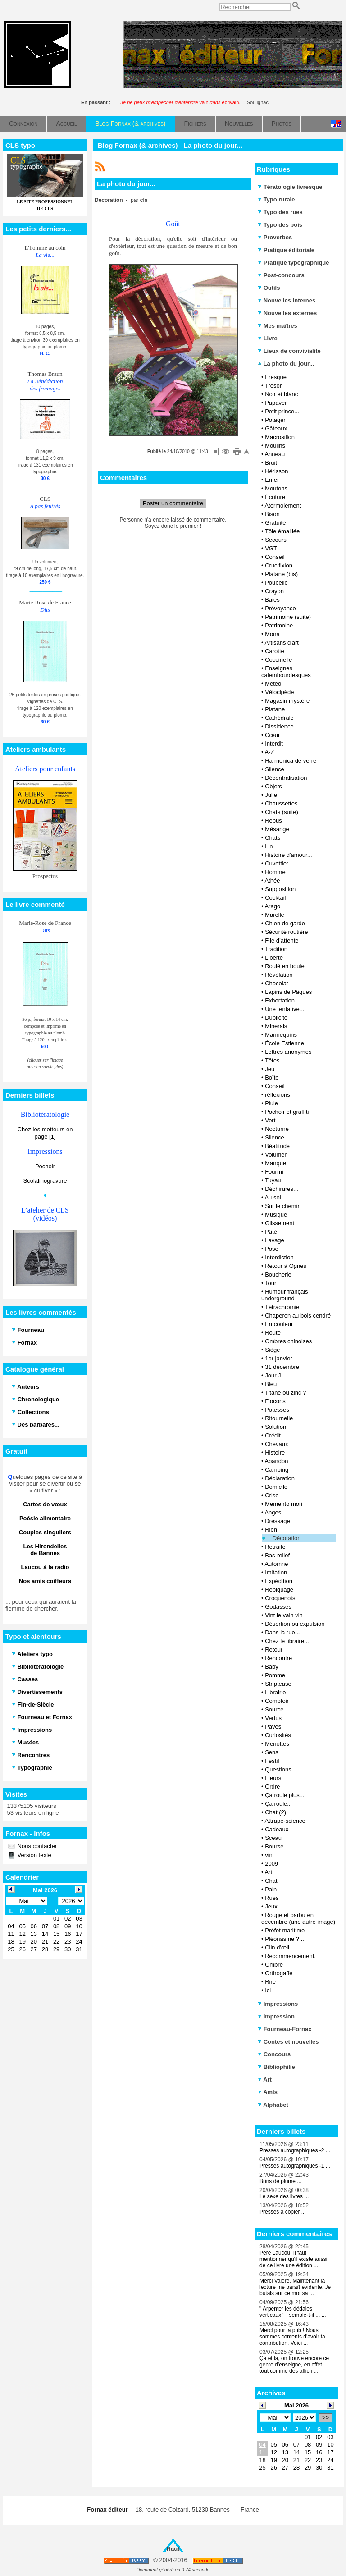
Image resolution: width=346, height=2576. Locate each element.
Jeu (269, 1069)
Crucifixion (278, 565)
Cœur (272, 735)
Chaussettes (281, 803)
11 (262, 2452)
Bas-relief (277, 1555)
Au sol (272, 1197)
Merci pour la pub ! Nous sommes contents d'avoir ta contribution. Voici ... (292, 2336)
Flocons (275, 1401)
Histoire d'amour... (288, 854)
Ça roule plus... (284, 1795)
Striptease (278, 1683)
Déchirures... (281, 1188)
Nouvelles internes (286, 300)
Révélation (278, 974)
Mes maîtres (277, 325)
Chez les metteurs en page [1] (45, 1133)
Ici (268, 1990)
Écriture (275, 497)
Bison (272, 514)
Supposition (280, 889)
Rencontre (278, 1658)
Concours (274, 2054)
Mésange (277, 829)
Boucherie (278, 1274)
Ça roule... (278, 1803)
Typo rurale (276, 199)
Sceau (273, 1838)
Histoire (275, 1452)
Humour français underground (284, 1295)
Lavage (274, 1240)
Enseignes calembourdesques (286, 671)
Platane (275, 709)
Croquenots (280, 1598)
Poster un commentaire (173, 503)
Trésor (273, 385)
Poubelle (276, 582)
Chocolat (276, 983)
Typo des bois (280, 224)
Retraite (275, 1546)
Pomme (275, 1675)
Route (273, 1332)
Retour (273, 1649)
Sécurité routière (286, 932)
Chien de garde (285, 923)
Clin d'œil (277, 1947)
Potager (275, 419)
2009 (271, 1863)
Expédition (278, 1581)
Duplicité (276, 1017)
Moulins (275, 445)
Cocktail (275, 897)
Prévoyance (280, 608)
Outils (269, 287)
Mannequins (281, 1034)
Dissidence (279, 726)
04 (262, 2444)
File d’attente (281, 940)
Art (268, 1872)
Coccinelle (278, 659)
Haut (173, 2548)
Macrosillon (280, 437)
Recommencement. (290, 1956)
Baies (272, 599)
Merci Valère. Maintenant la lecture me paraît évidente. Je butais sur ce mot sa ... (295, 2287)
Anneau (274, 454)
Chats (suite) (281, 812)
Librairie (275, 1692)
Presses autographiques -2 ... (295, 2150)
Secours (276, 539)
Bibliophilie (276, 2067)
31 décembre (282, 1366)
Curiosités (278, 1735)
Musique (276, 1214)
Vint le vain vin (284, 1615)
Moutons (276, 488)
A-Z (269, 752)
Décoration (287, 1538)
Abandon (276, 1461)
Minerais (276, 1026)
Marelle (274, 914)
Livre (268, 338)
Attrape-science (284, 1820)
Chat (271, 1880)
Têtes (272, 1060)
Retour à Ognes (285, 1266)
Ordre (272, 1786)
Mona (272, 634)
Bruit (271, 462)
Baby (271, 1666)
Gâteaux (276, 428)
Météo (273, 683)
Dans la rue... (282, 1632)
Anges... (275, 1512)
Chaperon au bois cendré (298, 1315)
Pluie (271, 1103)
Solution (275, 1426)
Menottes (277, 1743)
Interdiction (279, 1257)
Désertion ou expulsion (294, 1623)
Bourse (274, 1846)
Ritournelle (279, 1418)
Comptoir (277, 1701)
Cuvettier (276, 863)
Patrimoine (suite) (288, 616)
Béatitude (277, 1146)
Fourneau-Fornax (285, 2029)
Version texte (33, 1855)
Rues (271, 1897)
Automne (276, 1563)
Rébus (273, 820)
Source (274, 1709)
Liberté (274, 957)
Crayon (274, 591)
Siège (272, 1349)
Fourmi (274, 1171)
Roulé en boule (284, 966)
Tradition (276, 949)
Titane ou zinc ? (285, 1392)
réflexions (277, 1094)
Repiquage (279, 1589)
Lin (269, 846)
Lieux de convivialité (289, 351)
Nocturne (277, 1129)
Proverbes (275, 237)
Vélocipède (279, 692)
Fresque (276, 377)
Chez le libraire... (287, 1641)
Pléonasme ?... (284, 1938)
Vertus (273, 1718)
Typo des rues (280, 212)
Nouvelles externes (287, 313)
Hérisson (276, 471)
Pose (271, 1248)
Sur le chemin (282, 1206)
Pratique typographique (293, 262)
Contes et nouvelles (288, 2041)
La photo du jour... (286, 363)
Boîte (271, 1077)
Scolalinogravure (45, 1180)
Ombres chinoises (288, 1341)
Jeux (271, 1906)
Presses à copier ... (283, 2212)
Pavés (273, 1726)
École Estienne (284, 1043)
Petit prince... (282, 411)
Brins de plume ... (280, 2181)
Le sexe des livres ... (284, 2196)
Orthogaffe (278, 1973)
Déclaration (280, 1478)
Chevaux (276, 1444)
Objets (273, 786)
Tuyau (273, 1180)
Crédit (273, 1435)
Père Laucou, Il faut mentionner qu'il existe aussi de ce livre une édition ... (293, 2259)
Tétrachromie (282, 1307)
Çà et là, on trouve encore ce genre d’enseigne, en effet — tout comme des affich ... (294, 2364)
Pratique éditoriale (286, 250)
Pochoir (45, 1166)
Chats (272, 837)
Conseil (274, 557)
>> (325, 2417)
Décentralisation (286, 777)
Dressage (277, 1521)
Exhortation (280, 1000)
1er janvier (278, 1358)
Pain (271, 1889)
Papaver (276, 402)
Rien (271, 1529)
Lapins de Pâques (288, 991)
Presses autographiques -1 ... (295, 2166)
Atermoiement (282, 505)
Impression (276, 2016)
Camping (276, 1469)
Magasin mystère (287, 700)
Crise (271, 1495)
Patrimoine (279, 625)
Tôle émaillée (282, 531)
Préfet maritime (285, 1930)
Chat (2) (275, 1812)
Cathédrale (279, 717)
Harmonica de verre (290, 760)
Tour (270, 1283)
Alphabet (273, 2104)
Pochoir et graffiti (287, 1111)
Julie (271, 795)
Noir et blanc (281, 394)
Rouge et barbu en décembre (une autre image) (298, 1918)
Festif (272, 1760)
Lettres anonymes (288, 1051)
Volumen (276, 1154)
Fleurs (273, 1778)
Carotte (274, 651)
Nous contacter (36, 1846)
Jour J (273, 1375)
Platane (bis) (281, 574)
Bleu (271, 1384)
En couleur (279, 1324)
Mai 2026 (296, 2405)
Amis (268, 2092)
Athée (272, 880)
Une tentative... (284, 1009)
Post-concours (281, 275)
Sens (271, 1752)
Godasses (278, 1606)
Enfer (272, 479)
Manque (275, 1163)
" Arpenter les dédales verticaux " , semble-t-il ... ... (293, 2312)
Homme (275, 872)
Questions (278, 1769)
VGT (271, 548)
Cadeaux (276, 1829)
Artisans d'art (281, 642)
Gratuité (275, 522)
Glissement (279, 1223)
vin (269, 1855)
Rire (270, 1981)
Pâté (271, 1231)
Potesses (277, 1409)
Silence (274, 769)
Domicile (276, 1486)
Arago (272, 906)
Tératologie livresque (290, 186)
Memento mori (283, 1504)
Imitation (276, 1572)
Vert (270, 1120)
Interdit (274, 743)
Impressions (278, 2003)
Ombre (274, 1964)
